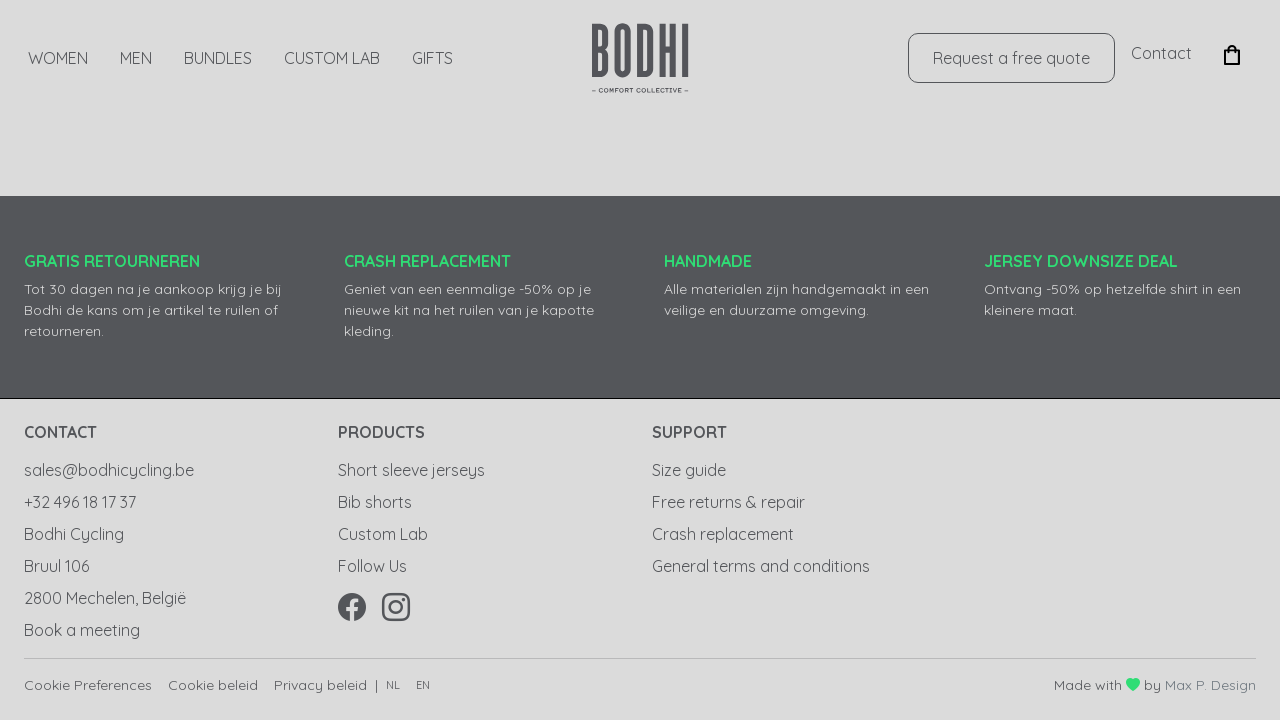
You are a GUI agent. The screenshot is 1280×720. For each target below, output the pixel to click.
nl (393, 685)
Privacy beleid (320, 685)
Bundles (218, 58)
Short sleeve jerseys (411, 470)
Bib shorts (375, 502)
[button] (1232, 53)
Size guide (689, 470)
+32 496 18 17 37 (80, 502)
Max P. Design (1210, 685)
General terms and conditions (761, 566)
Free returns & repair (728, 502)
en (423, 685)
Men (136, 58)
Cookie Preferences (88, 685)
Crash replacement (723, 534)
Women (58, 58)
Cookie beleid (213, 685)
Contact (1161, 53)
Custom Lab (332, 58)
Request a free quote (1011, 58)
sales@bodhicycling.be (109, 470)
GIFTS (432, 58)
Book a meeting (82, 630)
